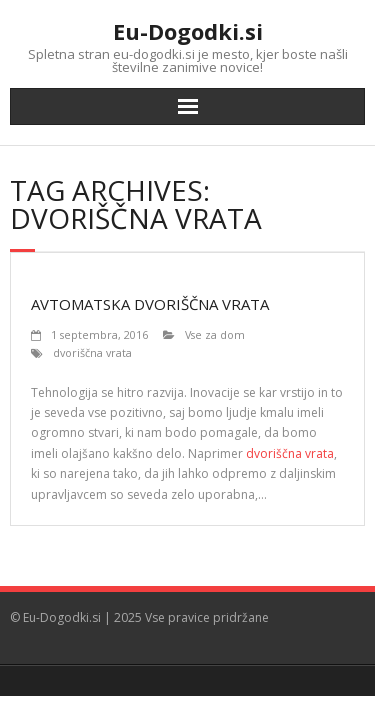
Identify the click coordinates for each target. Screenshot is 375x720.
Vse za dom (215, 334)
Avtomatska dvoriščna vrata (150, 304)
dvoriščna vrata (92, 352)
